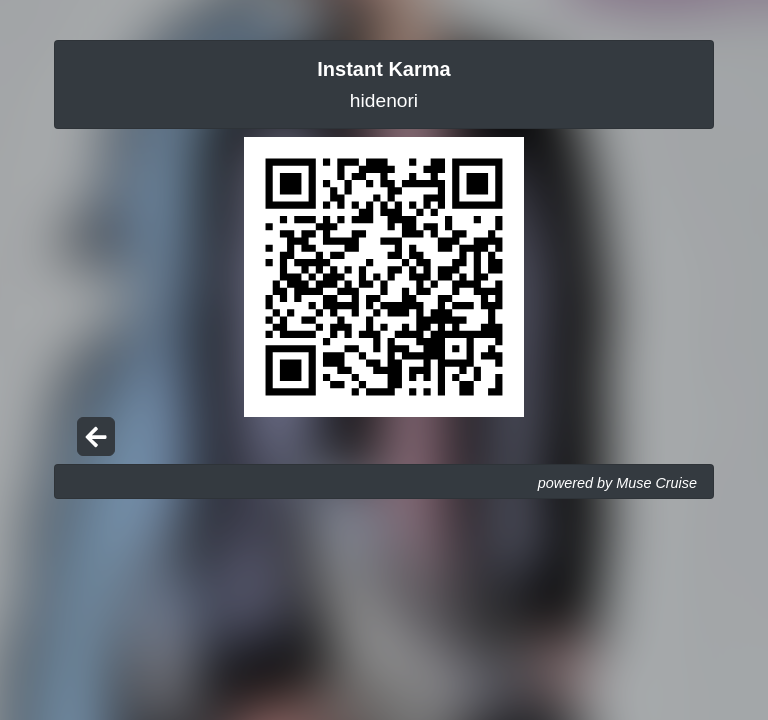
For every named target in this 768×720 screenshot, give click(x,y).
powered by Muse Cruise (617, 483)
